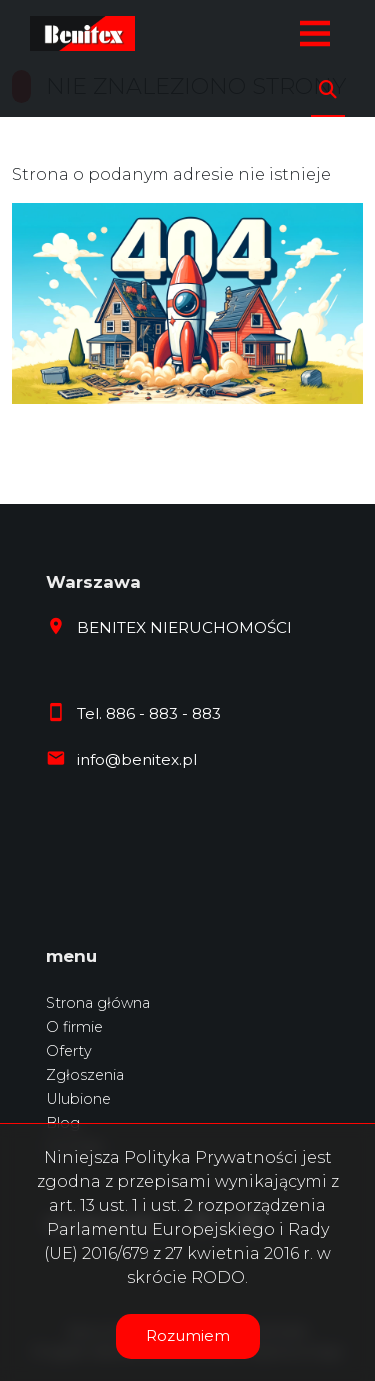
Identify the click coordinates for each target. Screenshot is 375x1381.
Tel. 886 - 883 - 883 (149, 713)
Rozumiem (188, 1335)
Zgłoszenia (85, 1075)
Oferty (69, 1051)
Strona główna (98, 1003)
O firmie (74, 1027)
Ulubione (78, 1099)
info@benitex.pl (137, 759)
